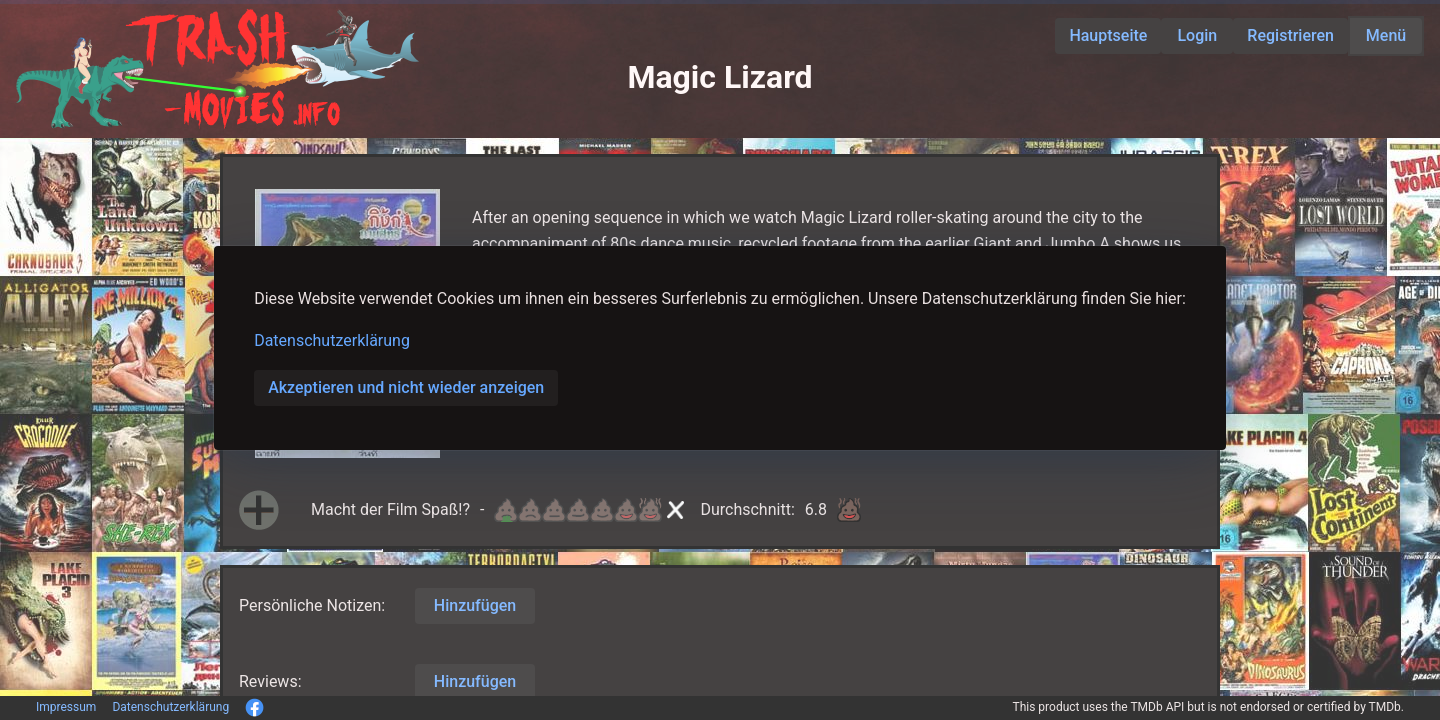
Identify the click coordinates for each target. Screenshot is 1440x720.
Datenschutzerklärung (332, 340)
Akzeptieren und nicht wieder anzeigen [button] (406, 387)
